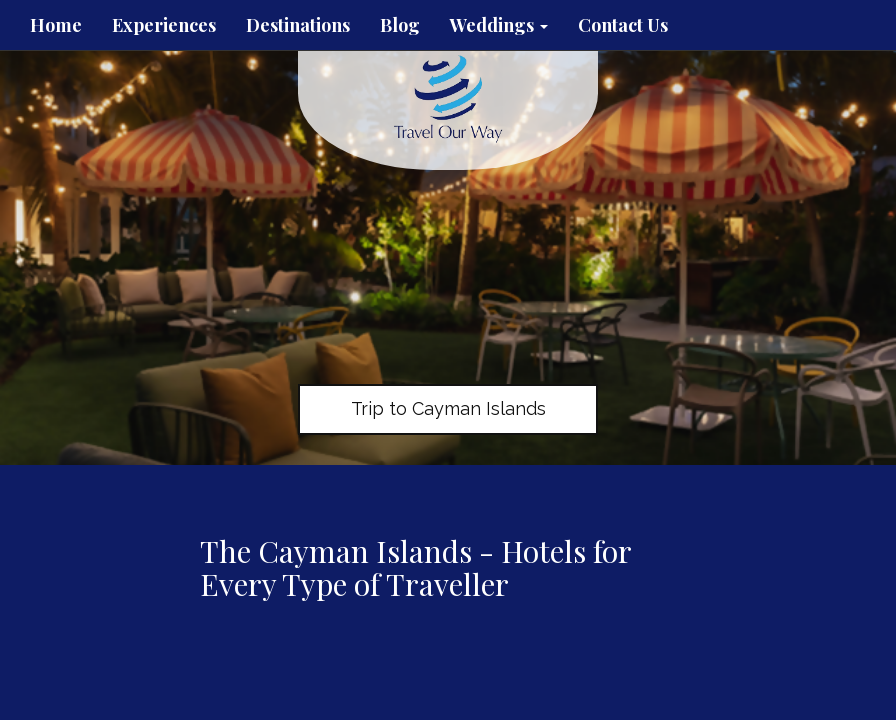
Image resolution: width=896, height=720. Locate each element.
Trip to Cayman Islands (448, 408)
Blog (400, 25)
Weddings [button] (499, 25)
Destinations (298, 25)
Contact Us (623, 25)
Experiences (164, 25)
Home (56, 25)
